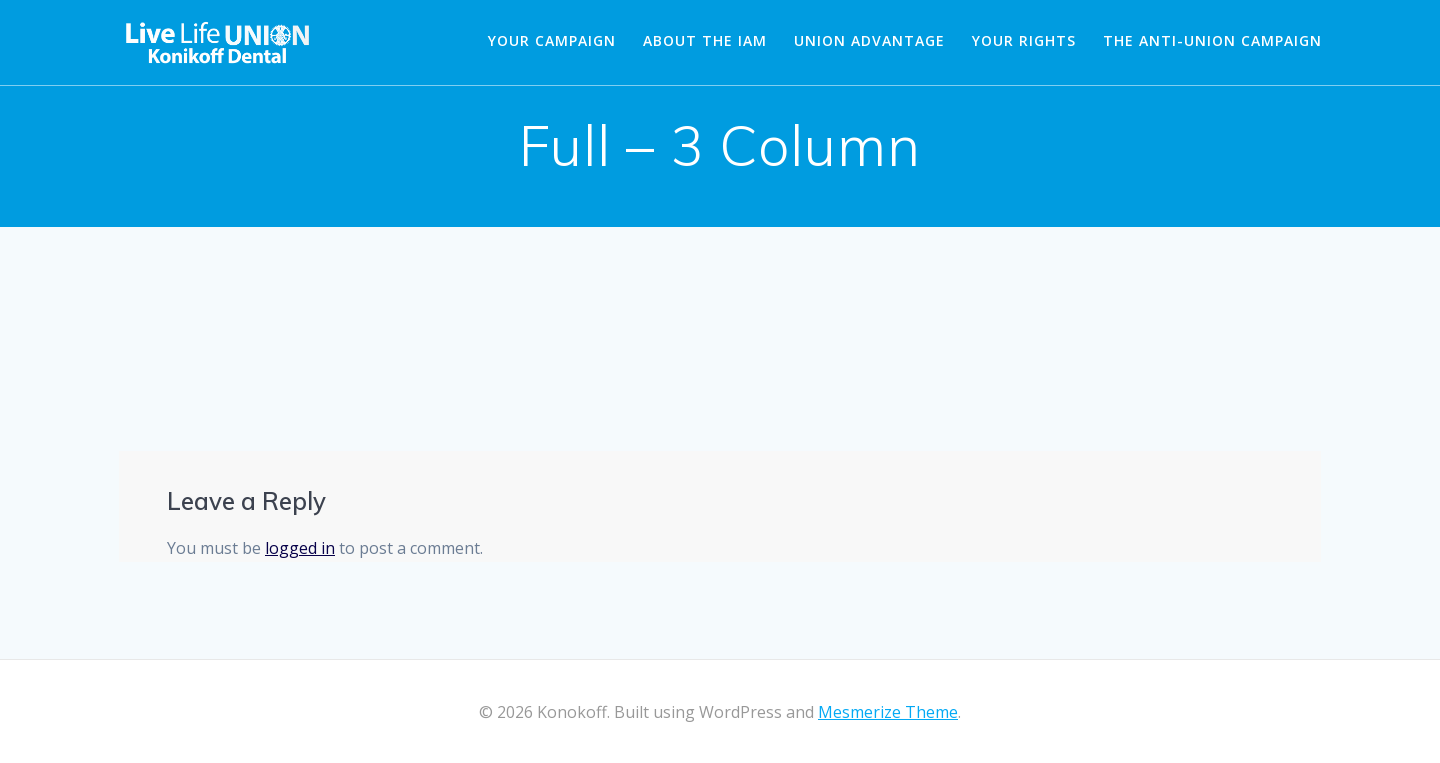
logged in (300, 548)
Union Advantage (869, 40)
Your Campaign (552, 40)
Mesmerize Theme (888, 712)
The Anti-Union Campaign (1212, 40)
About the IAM (705, 40)
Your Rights (1024, 40)
